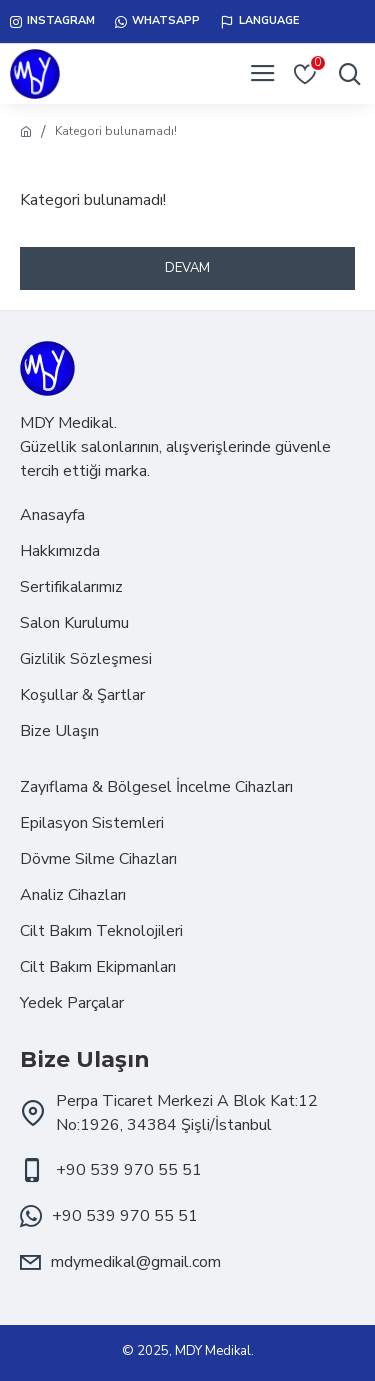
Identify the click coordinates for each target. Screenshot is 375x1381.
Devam (187, 268)
